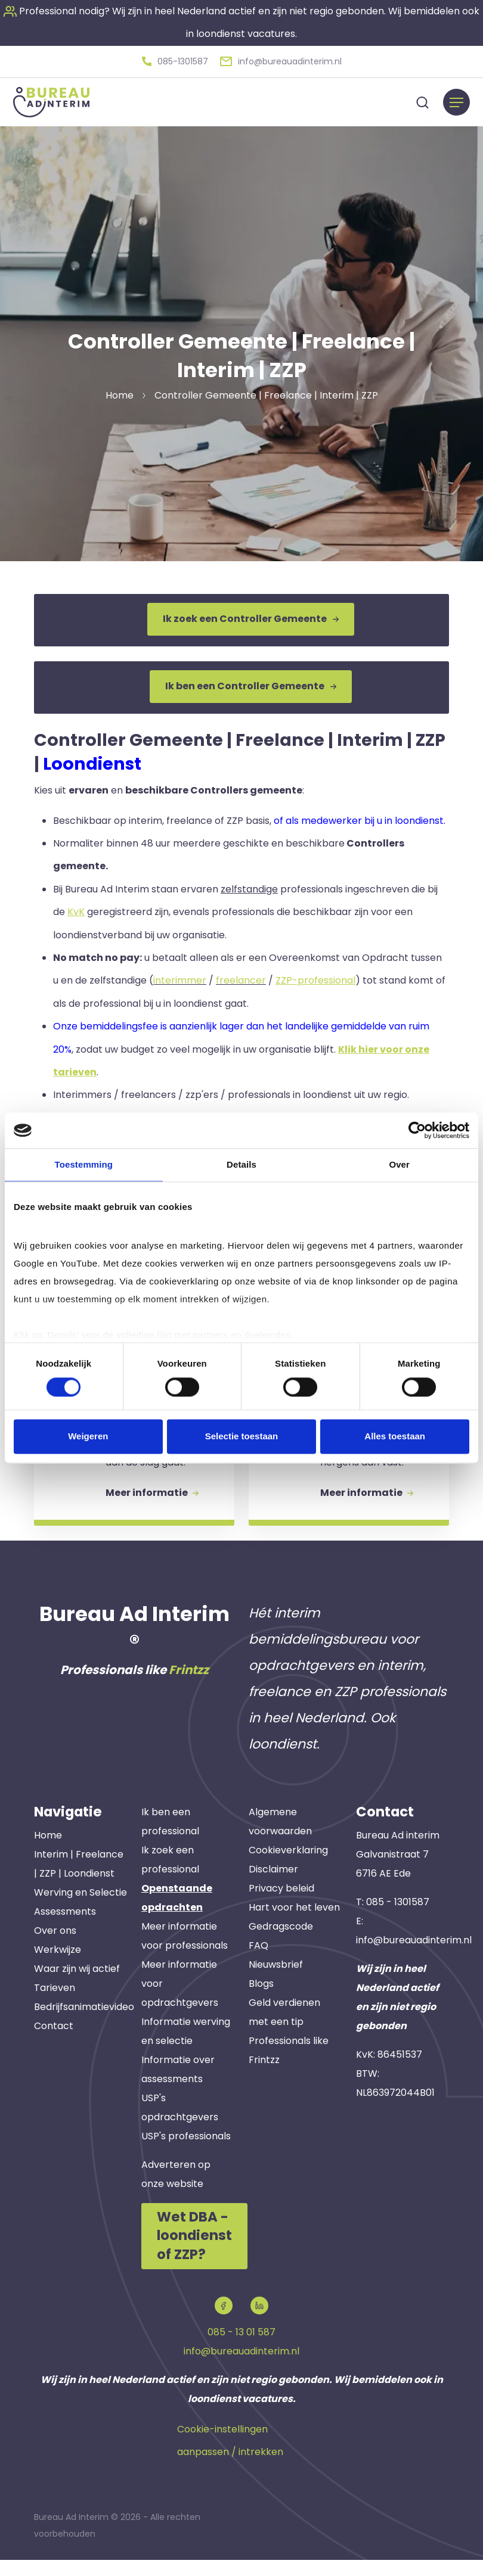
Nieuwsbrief (276, 1982)
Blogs (261, 2001)
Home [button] (120, 393)
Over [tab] (399, 1164)
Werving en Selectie (80, 1911)
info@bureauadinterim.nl (414, 1958)
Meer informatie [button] (155, 1508)
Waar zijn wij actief (77, 1987)
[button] (175, 60)
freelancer (241, 974)
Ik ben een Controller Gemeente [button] (250, 682)
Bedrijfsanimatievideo (84, 2025)
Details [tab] (241, 1164)
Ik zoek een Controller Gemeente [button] (251, 617)
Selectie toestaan (241, 1437)
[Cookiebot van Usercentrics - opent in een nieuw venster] (417, 1130)
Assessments (65, 1930)
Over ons (55, 1949)
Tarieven (54, 2006)
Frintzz (189, 1688)
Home (48, 1854)
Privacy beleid (281, 1906)
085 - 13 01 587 (241, 2349)
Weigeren (88, 1437)
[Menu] (456, 99)
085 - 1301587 (397, 1920)
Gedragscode (281, 1944)
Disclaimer (273, 1887)
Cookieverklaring (288, 1868)
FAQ (258, 1963)
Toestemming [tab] (84, 1164)
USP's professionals (186, 2154)
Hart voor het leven (294, 1925)
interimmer (179, 974)
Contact (53, 2044)
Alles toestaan (394, 1437)
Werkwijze (57, 1968)
